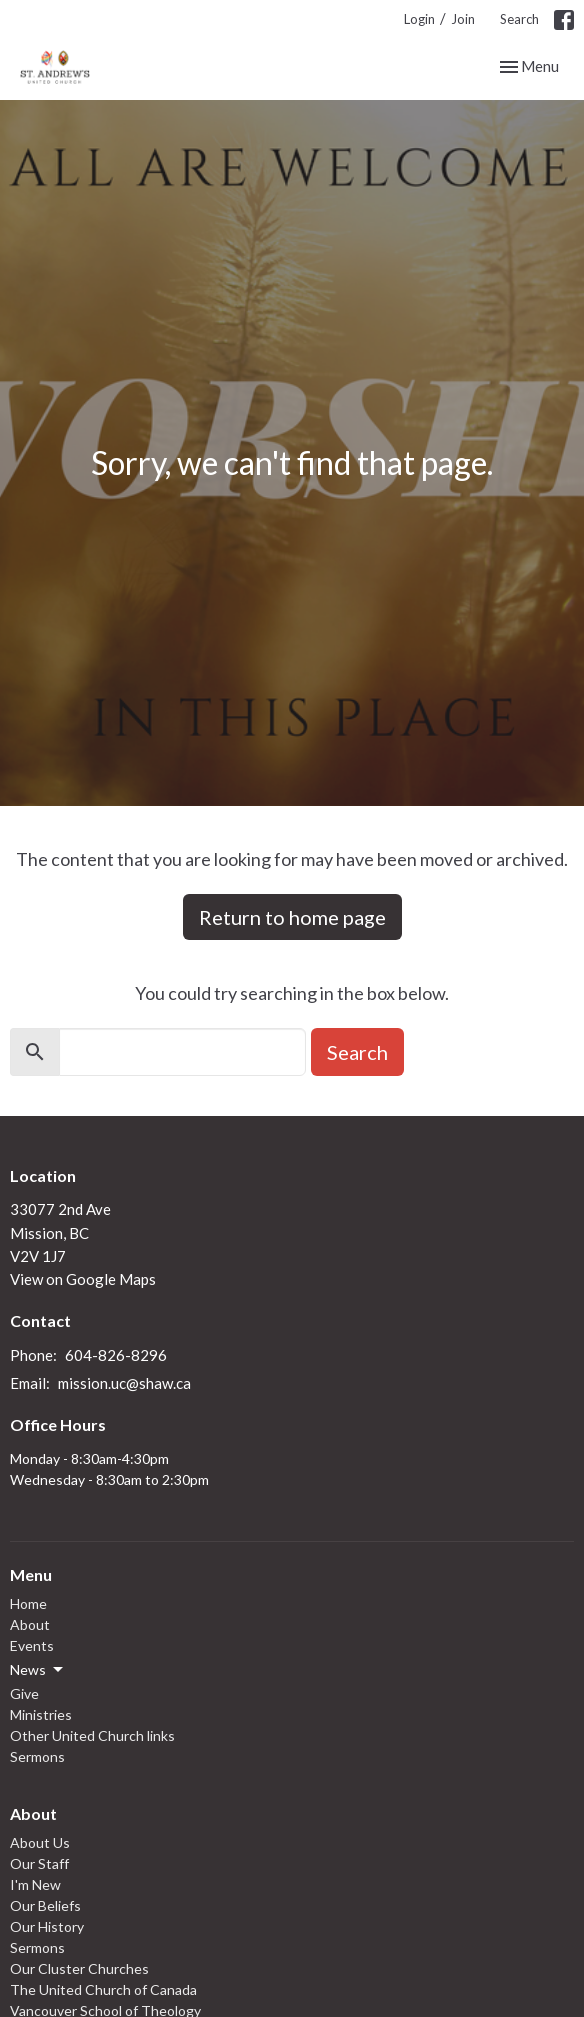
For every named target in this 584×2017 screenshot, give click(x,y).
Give (24, 1693)
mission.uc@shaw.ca (124, 1383)
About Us (40, 1842)
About (30, 1624)
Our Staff (39, 1863)
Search (519, 19)
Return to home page (292, 917)
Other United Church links (92, 1735)
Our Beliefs (45, 1905)
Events (32, 1645)
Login (419, 19)
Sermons (37, 1756)
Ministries (41, 1714)
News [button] (38, 1670)
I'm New (35, 1884)
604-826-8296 (116, 1355)
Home (28, 1603)
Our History (47, 1926)
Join (463, 19)
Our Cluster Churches (79, 1968)
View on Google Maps (83, 1279)
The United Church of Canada (103, 1989)
